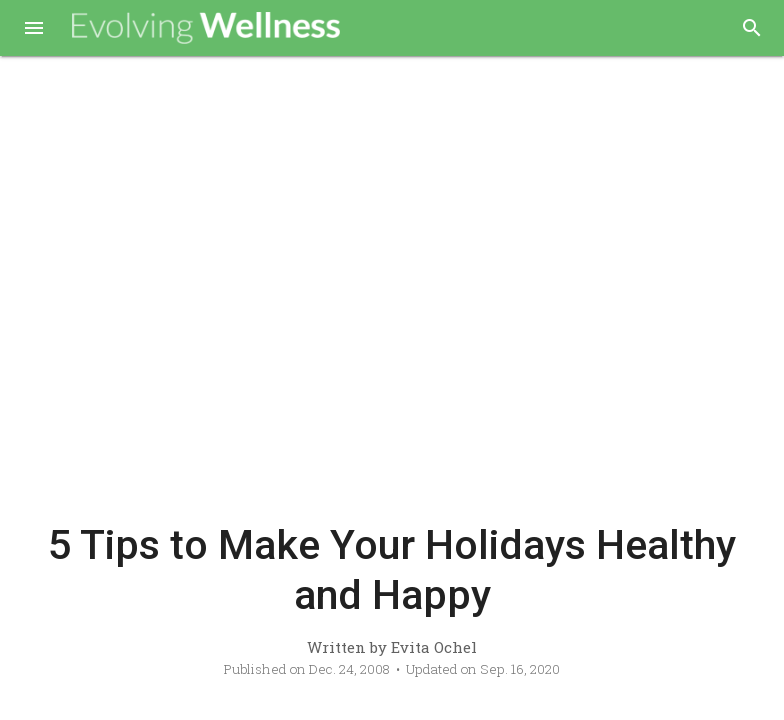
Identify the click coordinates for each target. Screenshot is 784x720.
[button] (34, 30)
